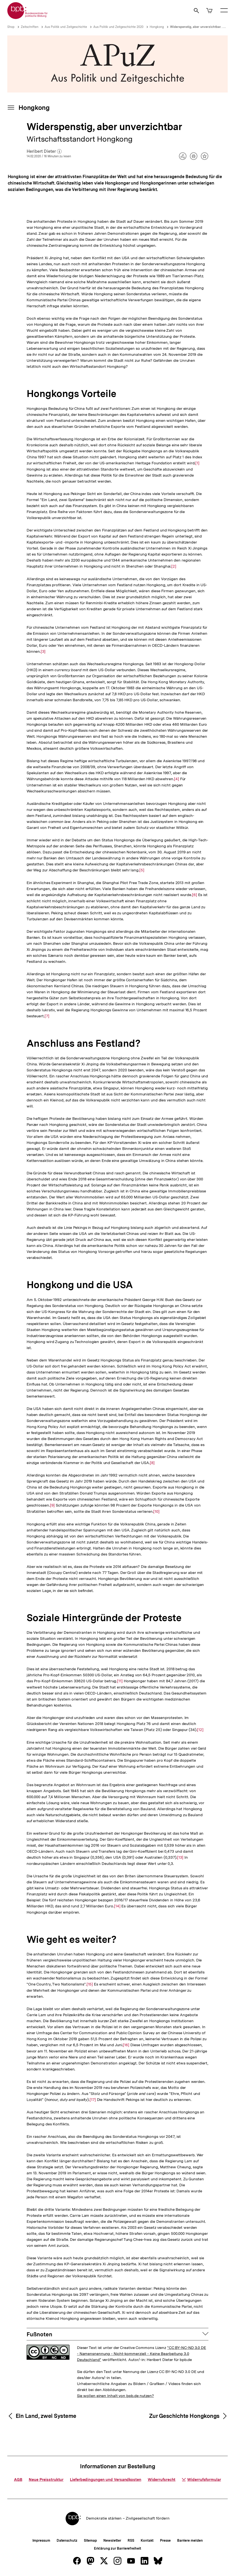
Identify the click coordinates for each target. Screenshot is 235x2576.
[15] (90, 1984)
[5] (141, 869)
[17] (93, 2099)
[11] (120, 1680)
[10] (156, 1511)
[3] (43, 651)
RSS (131, 2540)
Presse (165, 2540)
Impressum (41, 2540)
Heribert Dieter (44, 151)
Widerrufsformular (201, 2479)
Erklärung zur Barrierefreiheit (117, 2548)
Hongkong (157, 27)
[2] (173, 566)
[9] (52, 1505)
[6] (194, 894)
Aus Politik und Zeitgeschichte (66, 27)
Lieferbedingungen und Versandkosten (105, 2479)
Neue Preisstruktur (46, 2479)
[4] (176, 778)
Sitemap (90, 2540)
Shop (11, 27)
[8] (152, 1462)
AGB (18, 2479)
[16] (126, 2044)
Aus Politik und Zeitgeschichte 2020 (118, 27)
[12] (200, 1729)
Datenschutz (67, 2540)
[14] (117, 1905)
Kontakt (147, 2540)
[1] (197, 462)
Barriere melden (190, 2540)
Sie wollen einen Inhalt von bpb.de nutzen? (115, 2395)
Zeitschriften (29, 27)
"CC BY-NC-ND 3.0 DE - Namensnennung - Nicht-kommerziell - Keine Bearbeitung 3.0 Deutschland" (141, 2353)
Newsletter (112, 2540)
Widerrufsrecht (162, 2479)
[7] (47, 1015)
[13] (180, 1857)
